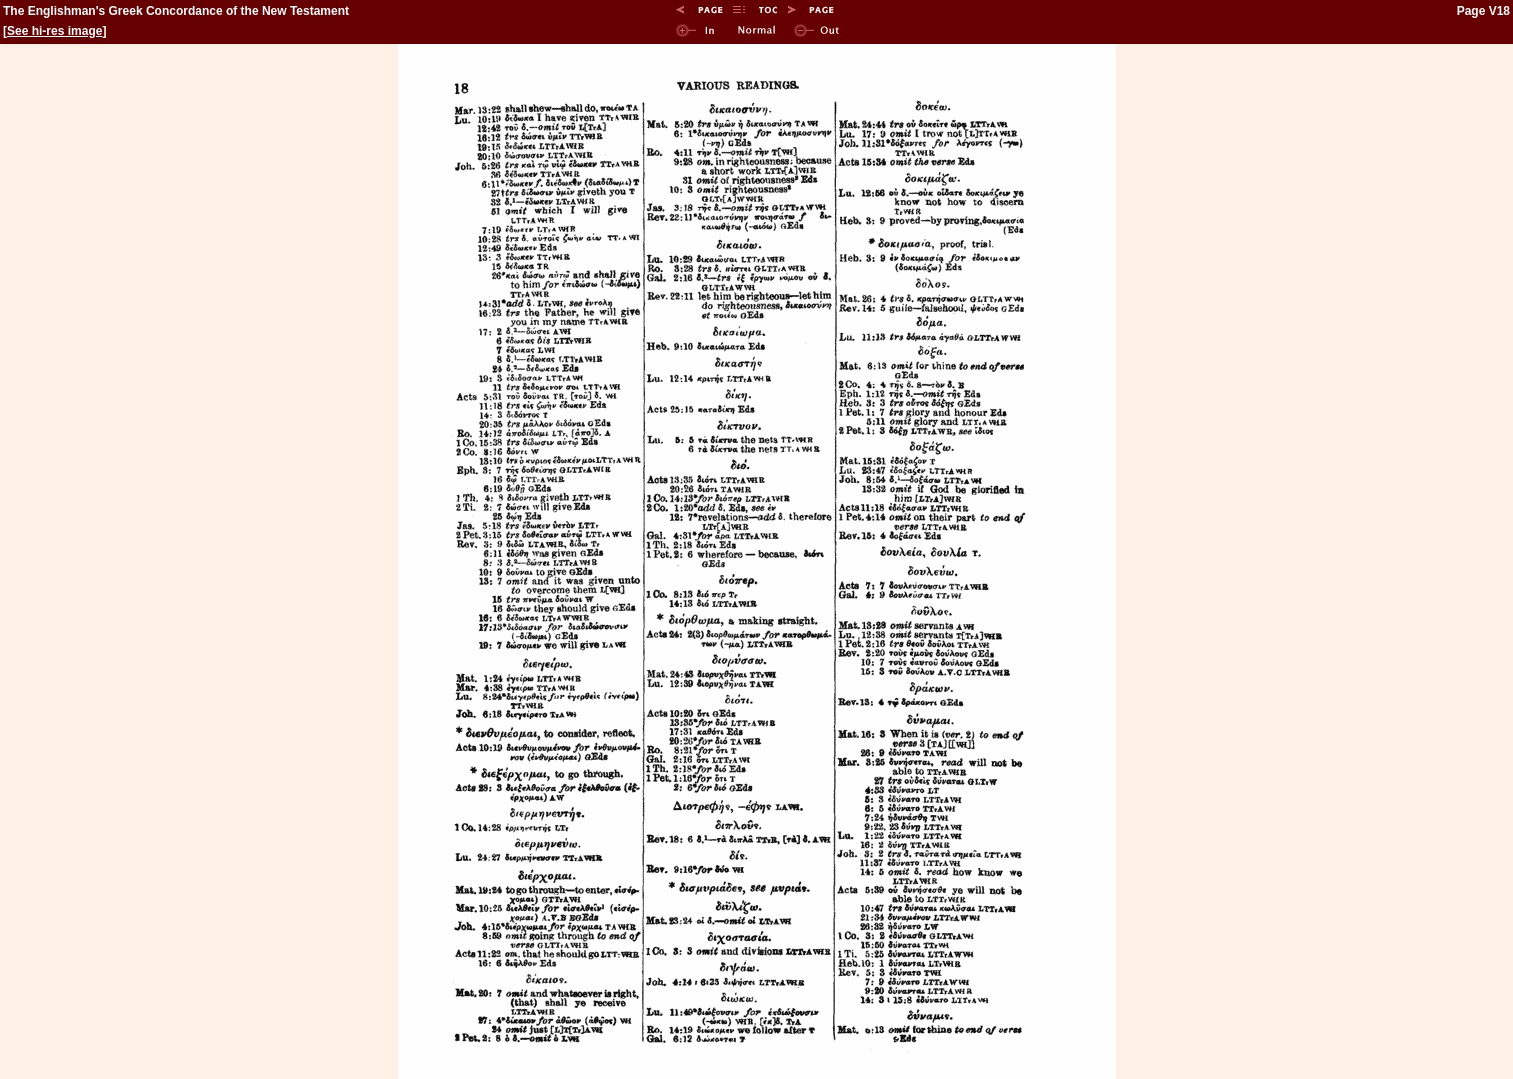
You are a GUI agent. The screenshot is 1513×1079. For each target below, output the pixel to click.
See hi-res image (54, 31)
